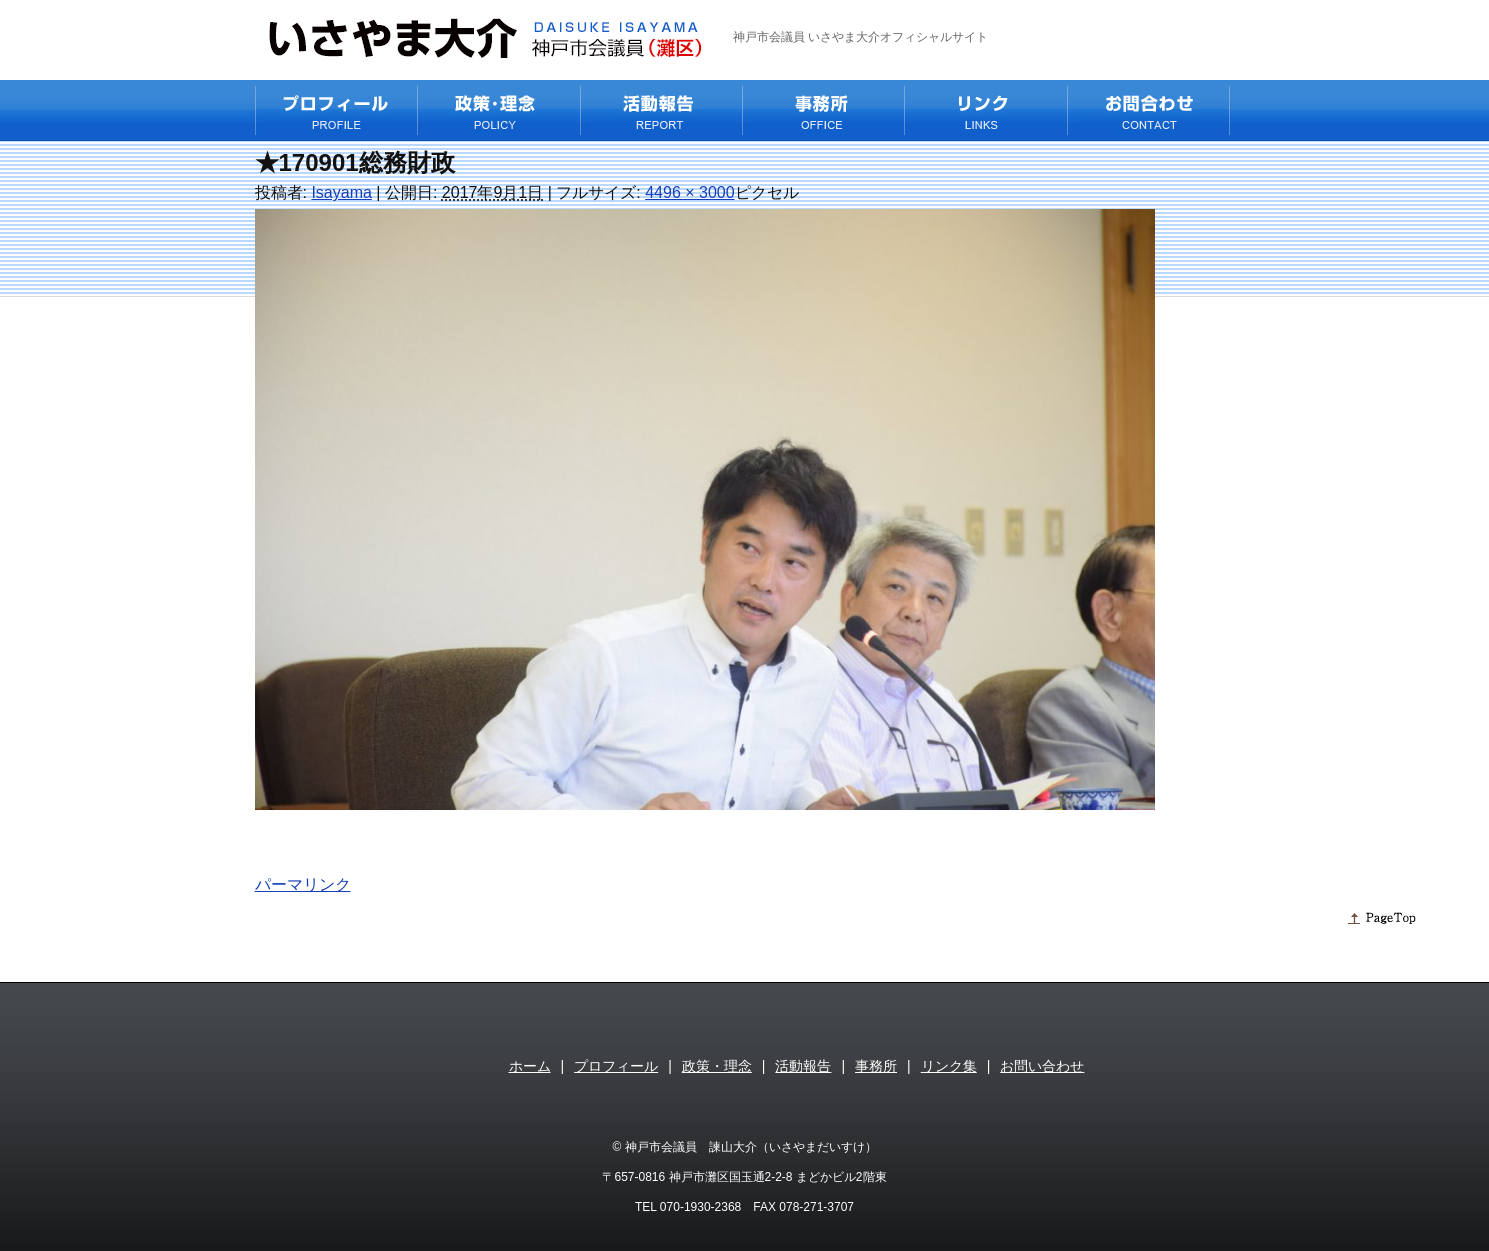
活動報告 (803, 1066)
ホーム (530, 1066)
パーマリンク (303, 884)
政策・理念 (717, 1066)
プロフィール (616, 1066)
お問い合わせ (1042, 1066)
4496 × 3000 (689, 192)
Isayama (341, 192)
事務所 (876, 1066)
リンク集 (949, 1066)
